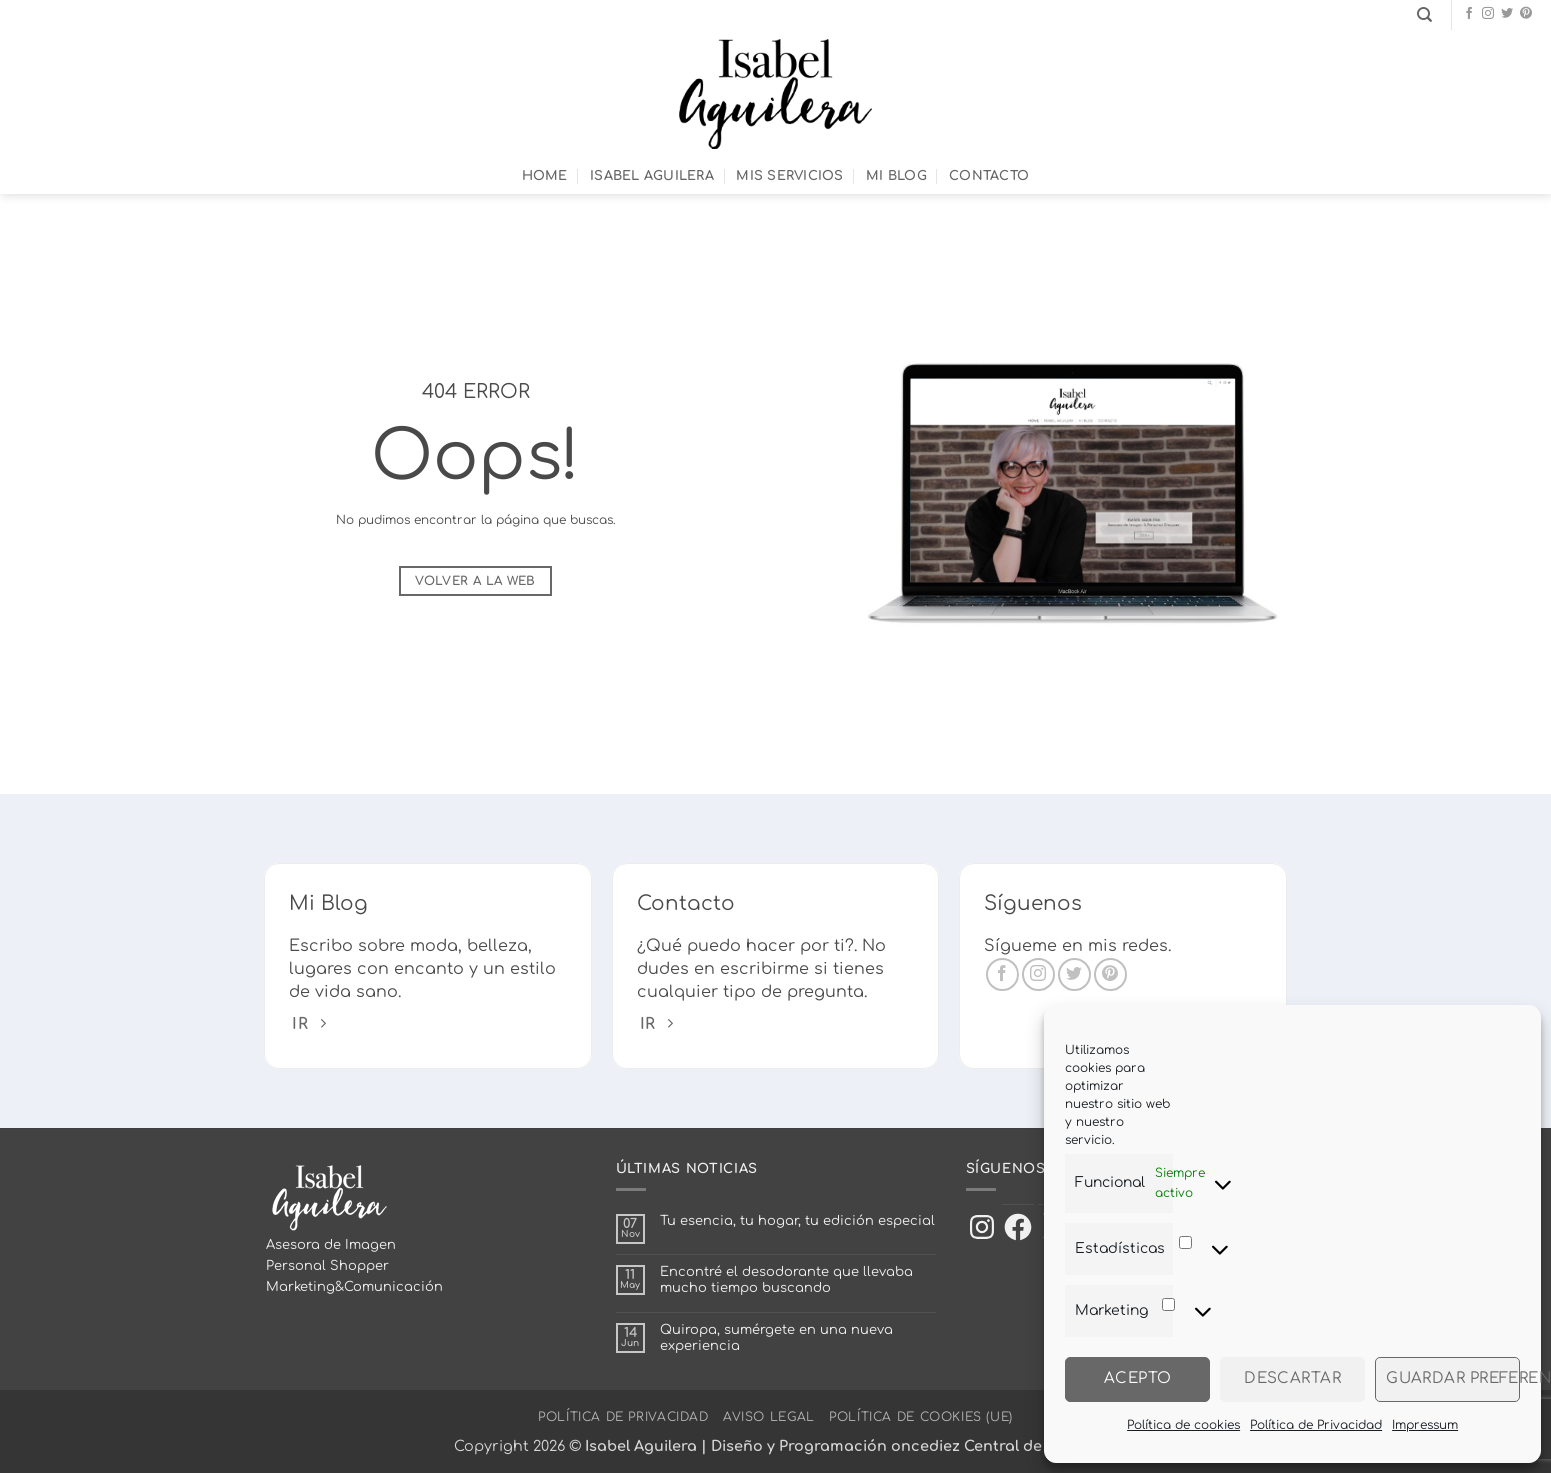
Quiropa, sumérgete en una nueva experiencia (776, 1338)
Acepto (1138, 1378)
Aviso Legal (769, 1417)
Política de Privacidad (1316, 1425)
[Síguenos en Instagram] (1488, 14)
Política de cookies (1183, 1425)
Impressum (1425, 1425)
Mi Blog (896, 176)
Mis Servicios (789, 176)
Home (545, 176)
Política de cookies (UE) (921, 1417)
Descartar (1292, 1378)
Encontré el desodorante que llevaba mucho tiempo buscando (786, 1280)
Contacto (989, 176)
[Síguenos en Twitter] (1507, 14)
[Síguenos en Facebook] (1469, 14)
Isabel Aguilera (652, 176)
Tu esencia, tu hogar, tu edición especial (797, 1221)
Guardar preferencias (1453, 1378)
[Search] (1424, 15)
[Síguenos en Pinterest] (1526, 14)
